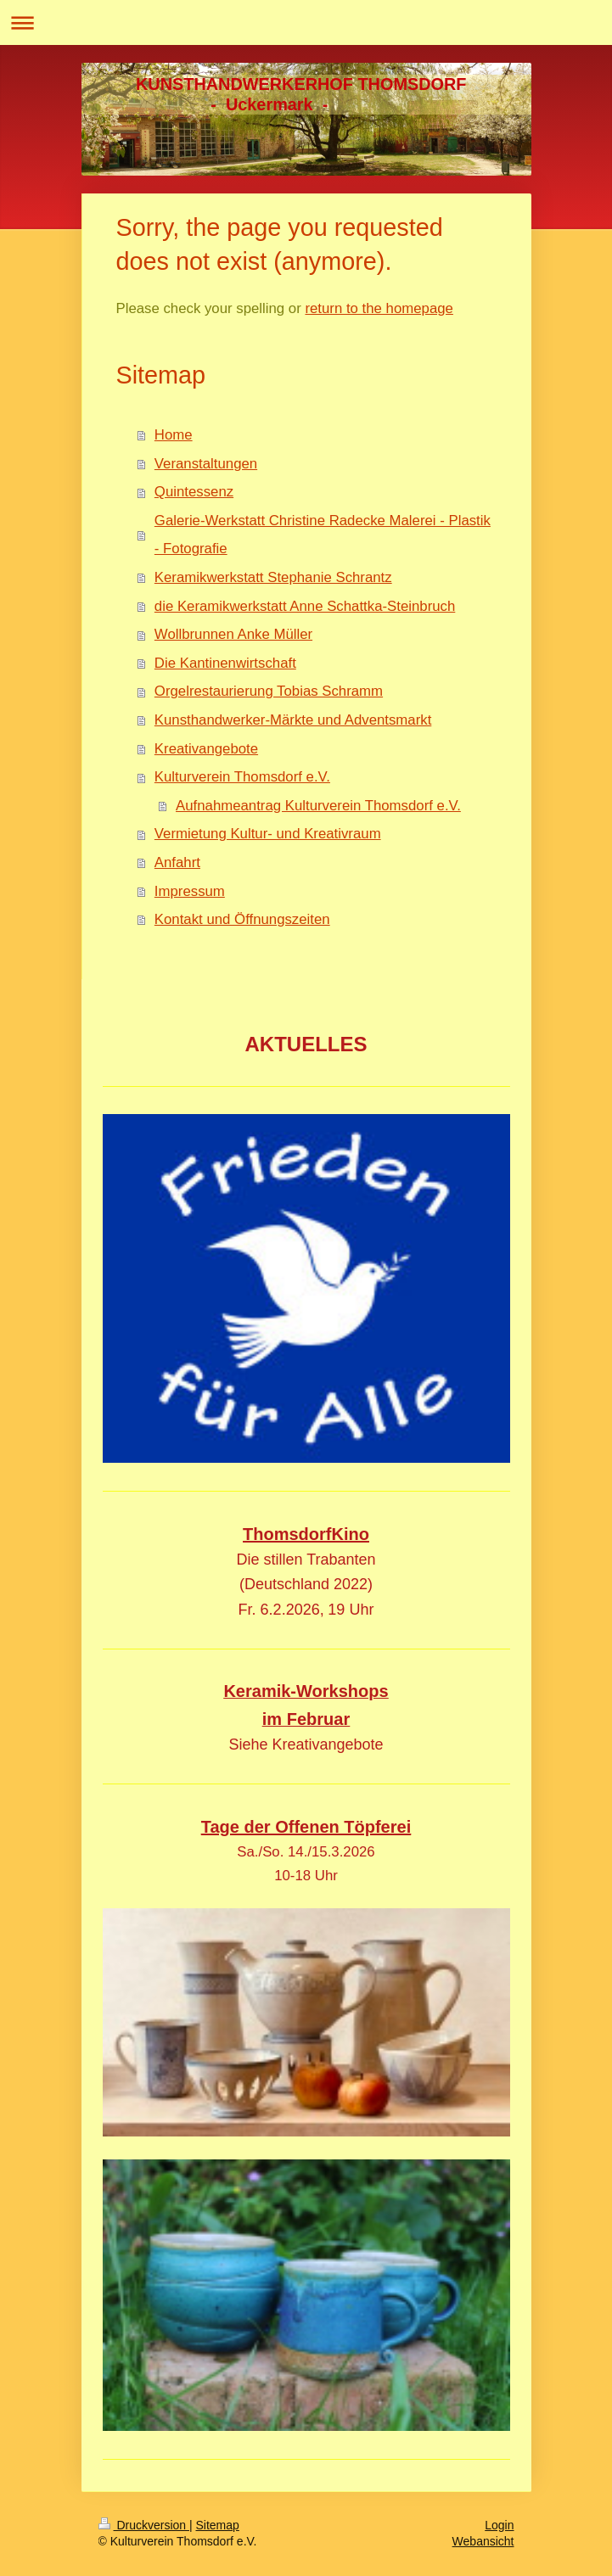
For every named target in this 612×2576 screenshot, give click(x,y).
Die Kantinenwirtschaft (225, 663)
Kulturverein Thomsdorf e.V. (242, 777)
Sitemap (217, 2525)
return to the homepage (378, 308)
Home (173, 435)
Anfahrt (177, 862)
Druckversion (143, 2525)
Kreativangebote (206, 749)
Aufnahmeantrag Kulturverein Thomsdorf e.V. (318, 806)
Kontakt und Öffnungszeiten (242, 919)
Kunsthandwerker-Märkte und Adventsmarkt (292, 720)
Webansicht (483, 2541)
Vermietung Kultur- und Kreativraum (267, 834)
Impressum (189, 891)
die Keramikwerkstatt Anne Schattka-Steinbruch (304, 606)
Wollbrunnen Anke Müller (233, 634)
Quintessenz (193, 492)
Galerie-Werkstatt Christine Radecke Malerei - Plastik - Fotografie (322, 534)
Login (499, 2525)
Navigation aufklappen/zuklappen (306, 22)
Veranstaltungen (205, 464)
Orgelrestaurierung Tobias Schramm (268, 691)
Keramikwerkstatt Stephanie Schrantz (273, 577)
